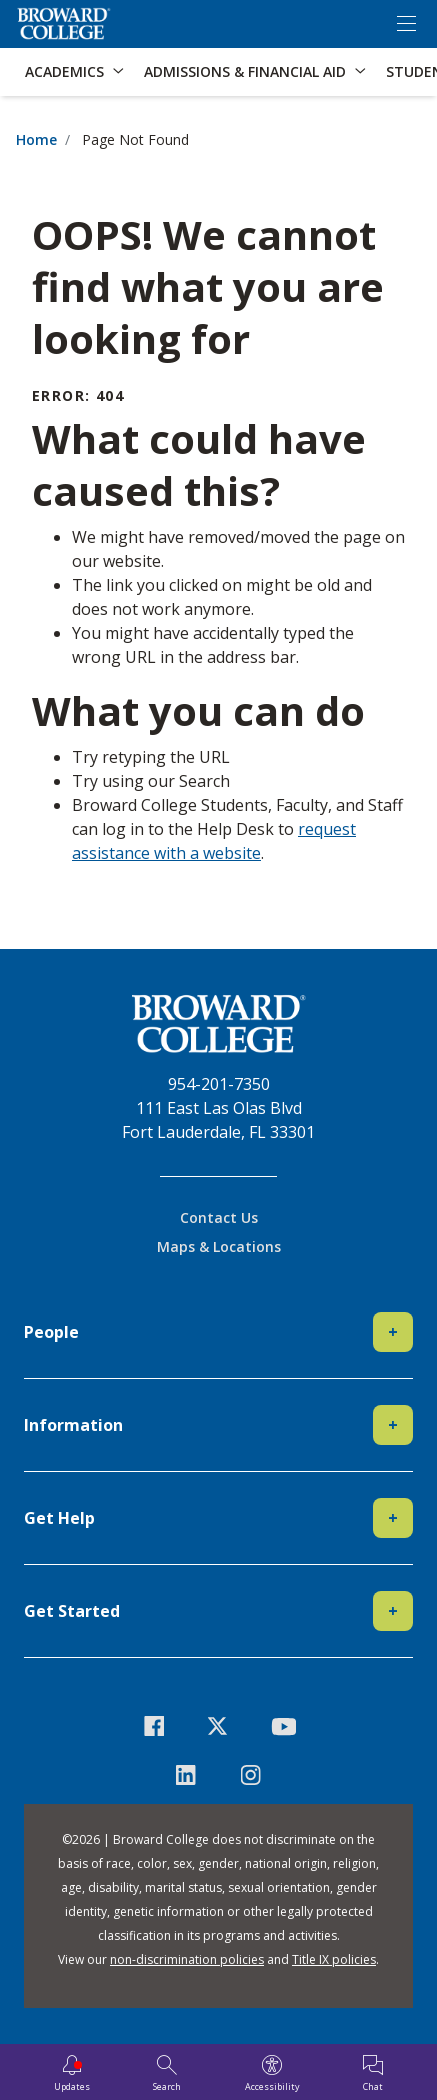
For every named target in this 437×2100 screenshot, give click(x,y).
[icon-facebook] (153, 1726)
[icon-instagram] (251, 1775)
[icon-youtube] (283, 1726)
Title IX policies (334, 1959)
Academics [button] (64, 71)
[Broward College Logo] (64, 24)
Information (218, 1425)
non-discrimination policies (187, 1959)
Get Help (218, 1518)
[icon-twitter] (218, 1726)
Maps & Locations (219, 1246)
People (218, 1332)
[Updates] (72, 2074)
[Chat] (373, 2074)
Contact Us (219, 1217)
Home (36, 139)
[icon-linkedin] (186, 1775)
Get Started (218, 1611)
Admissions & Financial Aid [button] (245, 71)
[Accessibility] (272, 2074)
